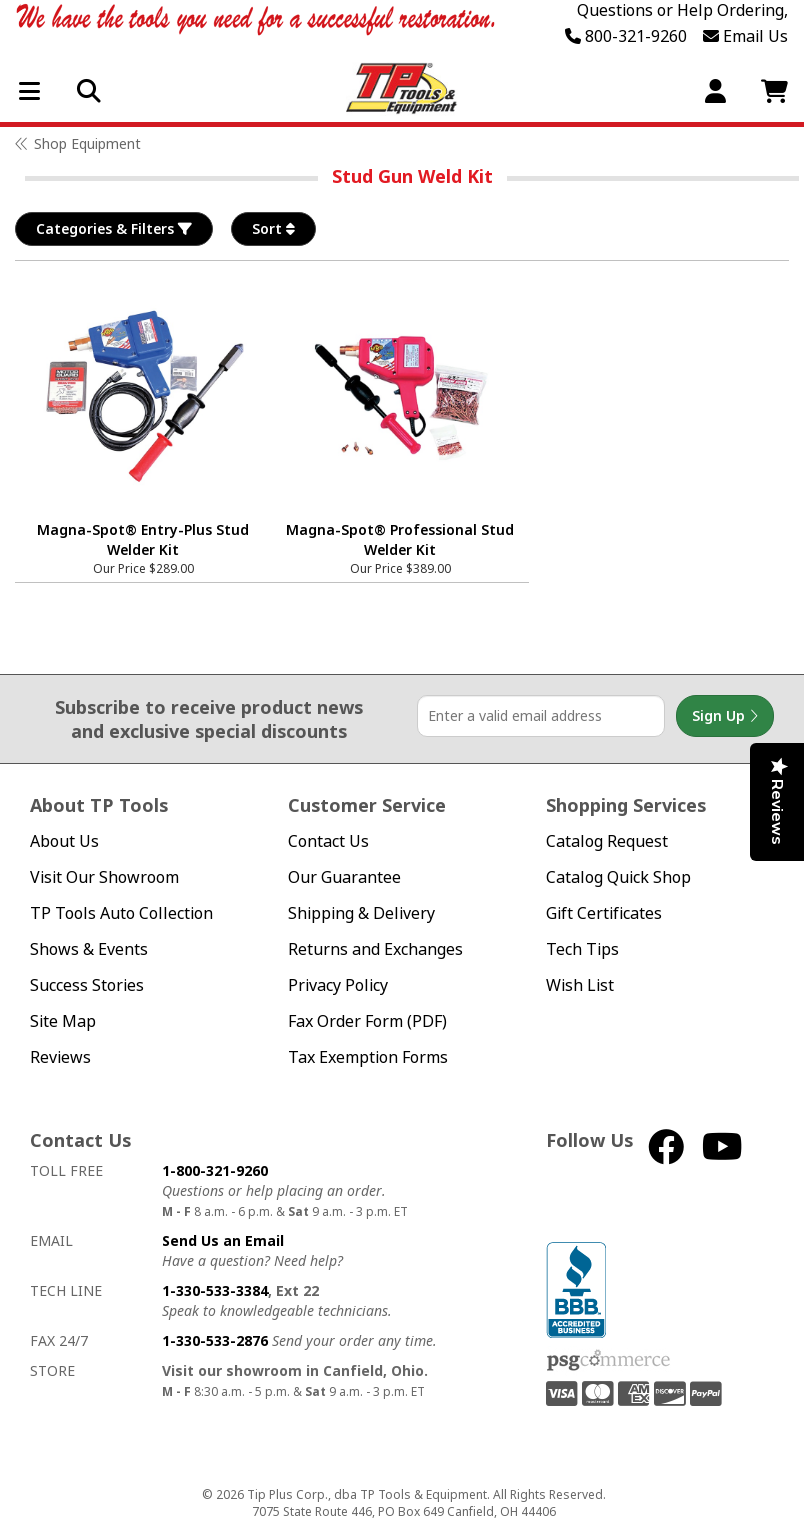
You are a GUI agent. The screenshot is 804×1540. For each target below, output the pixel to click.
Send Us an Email (223, 1240)
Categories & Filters (114, 229)
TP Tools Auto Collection (121, 913)
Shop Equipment (87, 143)
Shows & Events (89, 949)
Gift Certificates (604, 913)
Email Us (745, 36)
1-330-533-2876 (215, 1340)
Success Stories (87, 985)
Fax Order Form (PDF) (367, 1021)
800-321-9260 (626, 36)
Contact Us (328, 841)
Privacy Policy (338, 985)
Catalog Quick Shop (618, 877)
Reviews (60, 1057)
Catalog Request (607, 841)
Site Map (63, 1021)
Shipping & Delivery (361, 913)
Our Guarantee (344, 877)
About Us (64, 841)
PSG (608, 1361)
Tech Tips (582, 949)
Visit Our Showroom (104, 877)
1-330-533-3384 (215, 1290)
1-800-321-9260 (215, 1170)
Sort (273, 229)
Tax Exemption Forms (368, 1057)
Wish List (580, 985)
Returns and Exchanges (375, 949)
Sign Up (725, 716)
